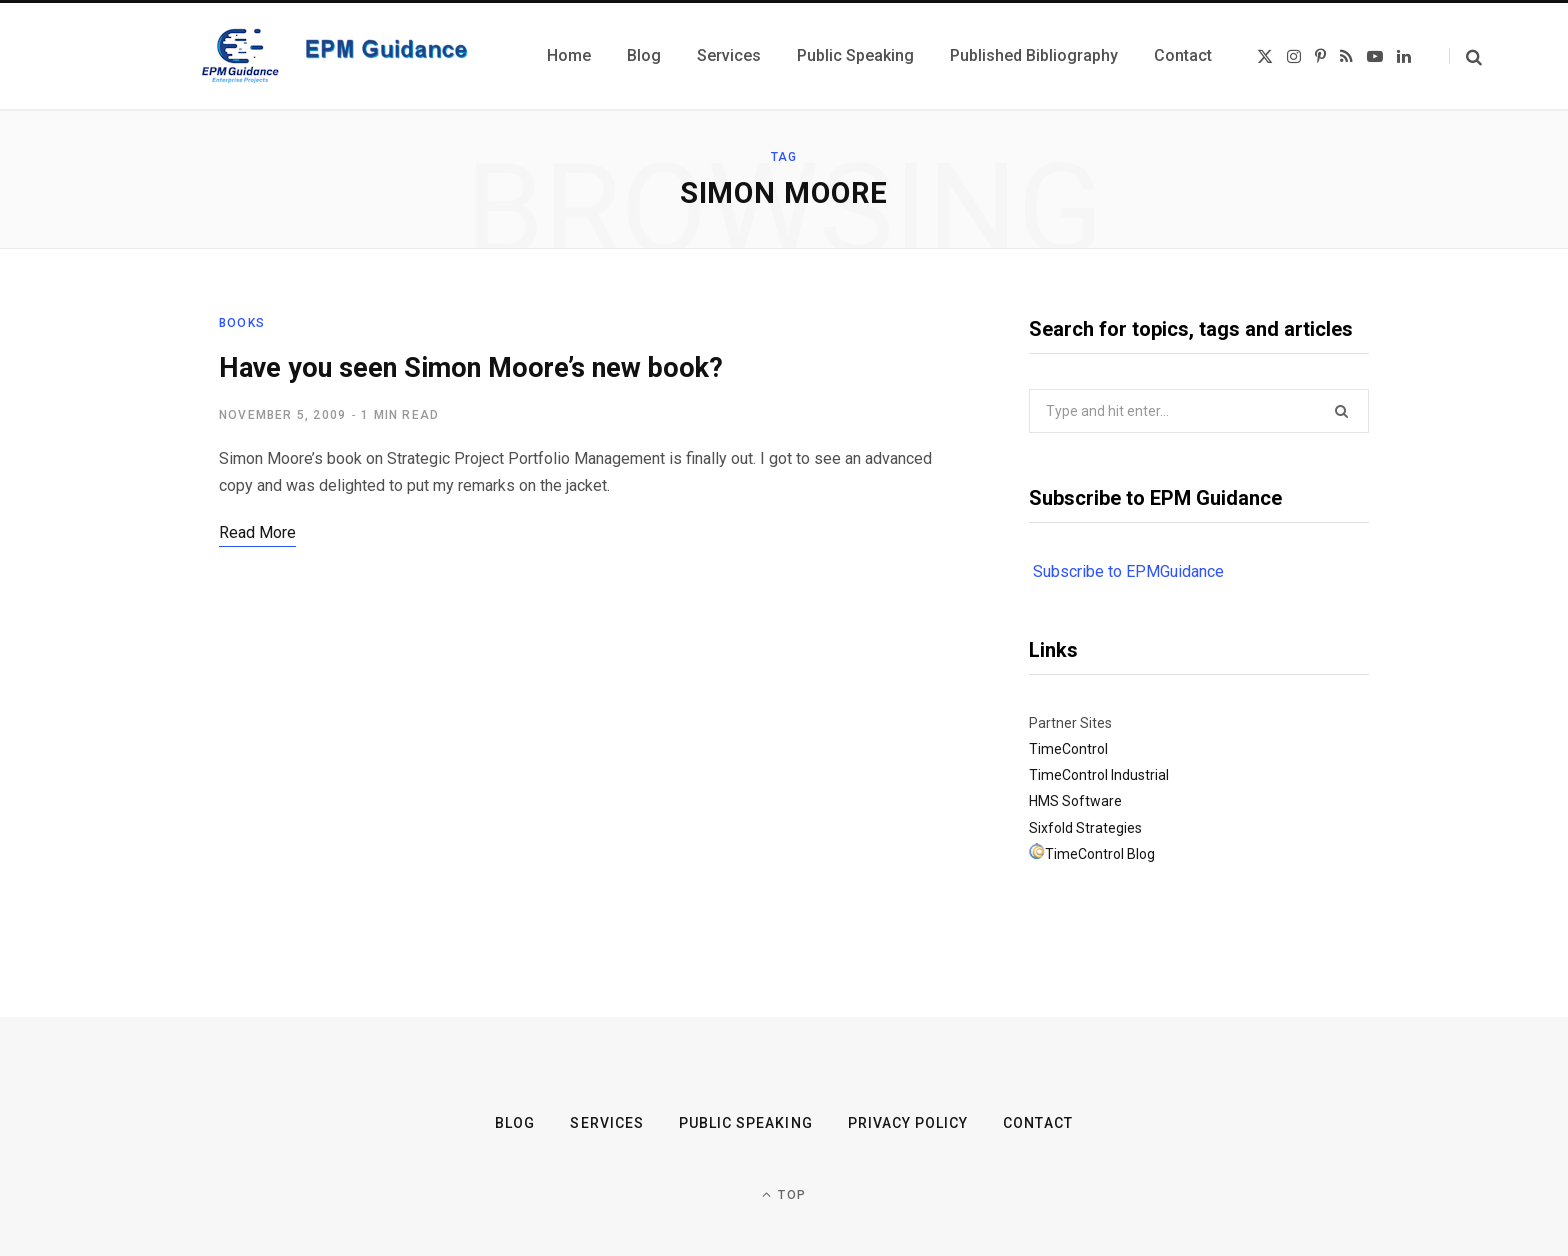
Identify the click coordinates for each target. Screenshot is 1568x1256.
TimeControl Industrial (1099, 775)
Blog (515, 1123)
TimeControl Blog (1100, 854)
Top (784, 1194)
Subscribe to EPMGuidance (1128, 571)
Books (242, 323)
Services (606, 1123)
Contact (1037, 1123)
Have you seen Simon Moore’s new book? (471, 368)
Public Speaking (746, 1123)
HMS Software (1075, 801)
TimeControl (1068, 749)
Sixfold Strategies (1085, 828)
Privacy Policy (908, 1123)
